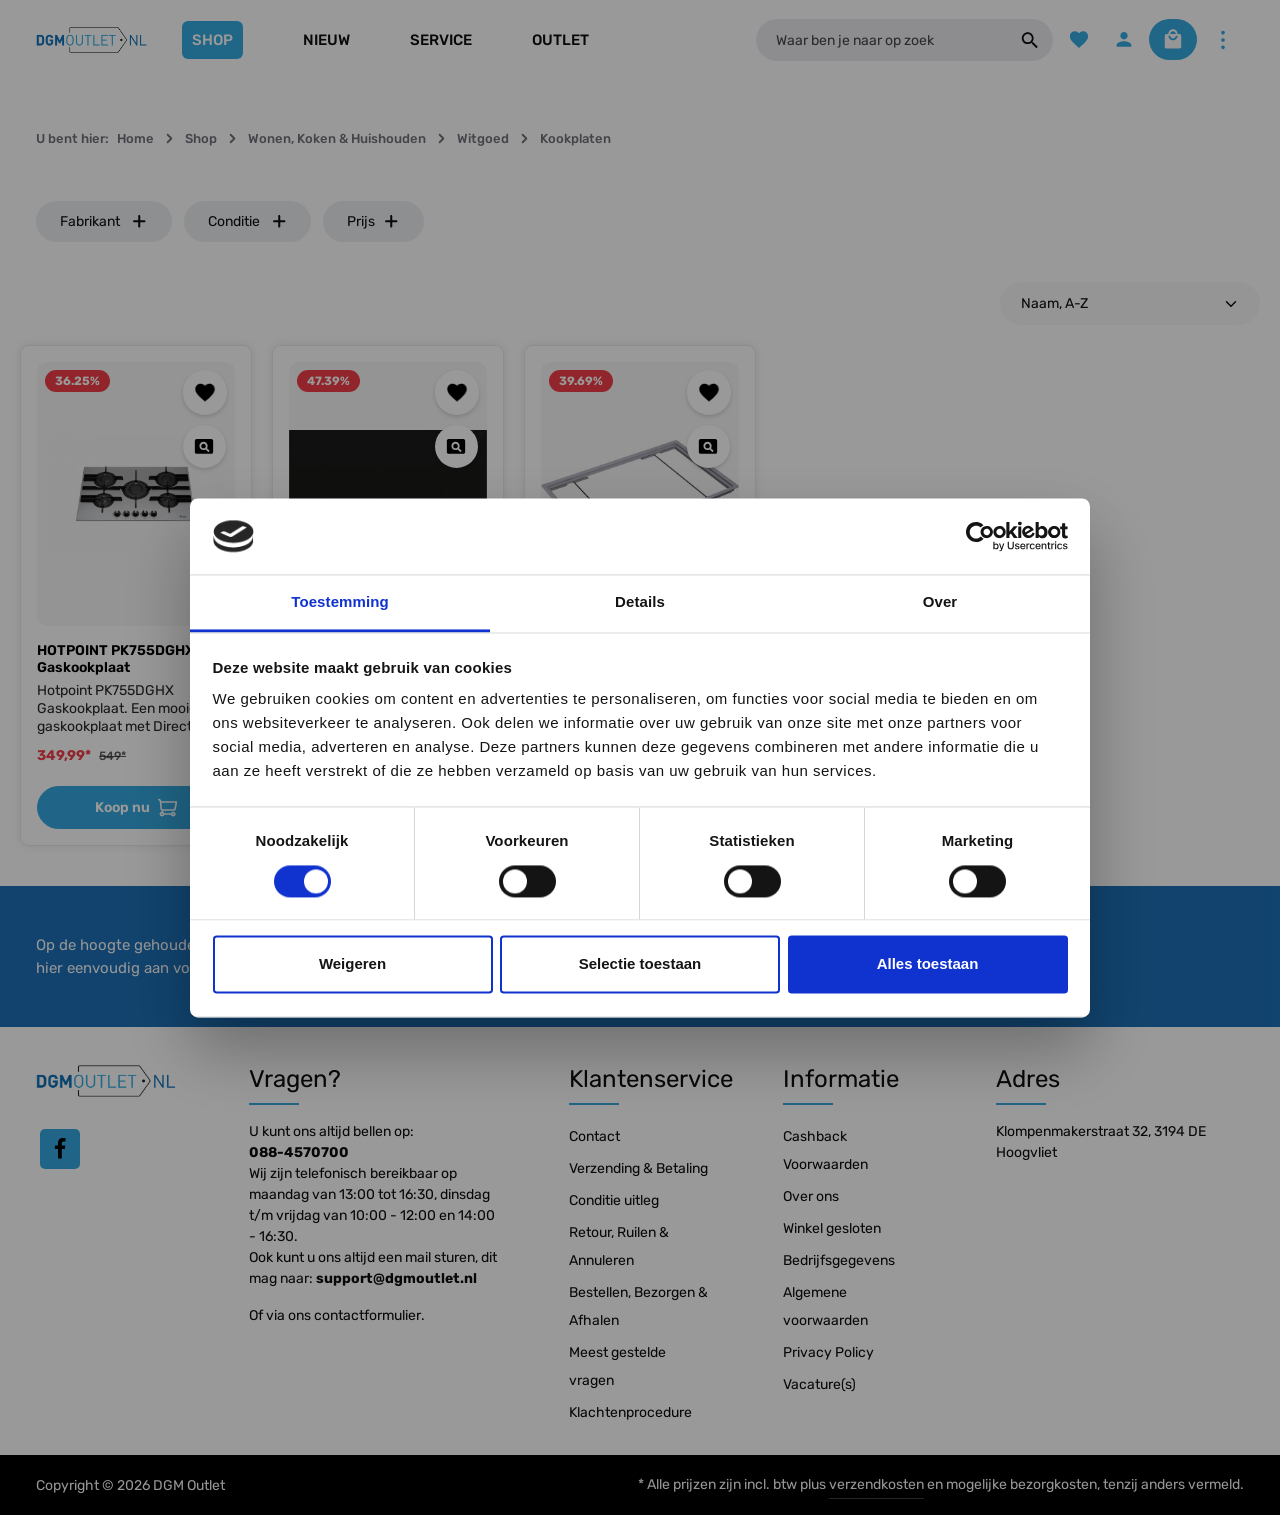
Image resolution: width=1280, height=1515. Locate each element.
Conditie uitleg (614, 1200)
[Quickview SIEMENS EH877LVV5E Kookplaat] (456, 446)
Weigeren (352, 964)
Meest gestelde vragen (617, 1366)
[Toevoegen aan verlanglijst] (205, 392)
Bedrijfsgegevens (839, 1260)
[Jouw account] (1113, 40)
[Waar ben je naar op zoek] (875, 40)
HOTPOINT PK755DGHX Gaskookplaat (115, 659)
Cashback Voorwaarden (825, 1150)
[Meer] (1222, 40)
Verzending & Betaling (638, 1168)
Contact (594, 1136)
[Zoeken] (1017, 40)
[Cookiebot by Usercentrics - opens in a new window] (980, 536)
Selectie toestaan (640, 964)
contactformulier (367, 1315)
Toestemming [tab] (340, 602)
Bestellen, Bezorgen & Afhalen (638, 1306)
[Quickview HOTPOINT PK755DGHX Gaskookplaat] (204, 446)
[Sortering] (1130, 303)
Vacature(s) (819, 1384)
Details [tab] (640, 602)
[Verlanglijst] (1066, 40)
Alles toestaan (928, 964)
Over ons (811, 1196)
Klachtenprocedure (630, 1412)
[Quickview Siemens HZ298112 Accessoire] (708, 446)
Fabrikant (104, 221)
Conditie (248, 221)
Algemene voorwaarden (825, 1306)
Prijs (373, 221)
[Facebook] (60, 1149)
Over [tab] (940, 602)
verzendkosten (876, 1484)
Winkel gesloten (832, 1228)
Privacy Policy (828, 1352)
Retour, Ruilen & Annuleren (619, 1246)
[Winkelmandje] (1168, 40)
